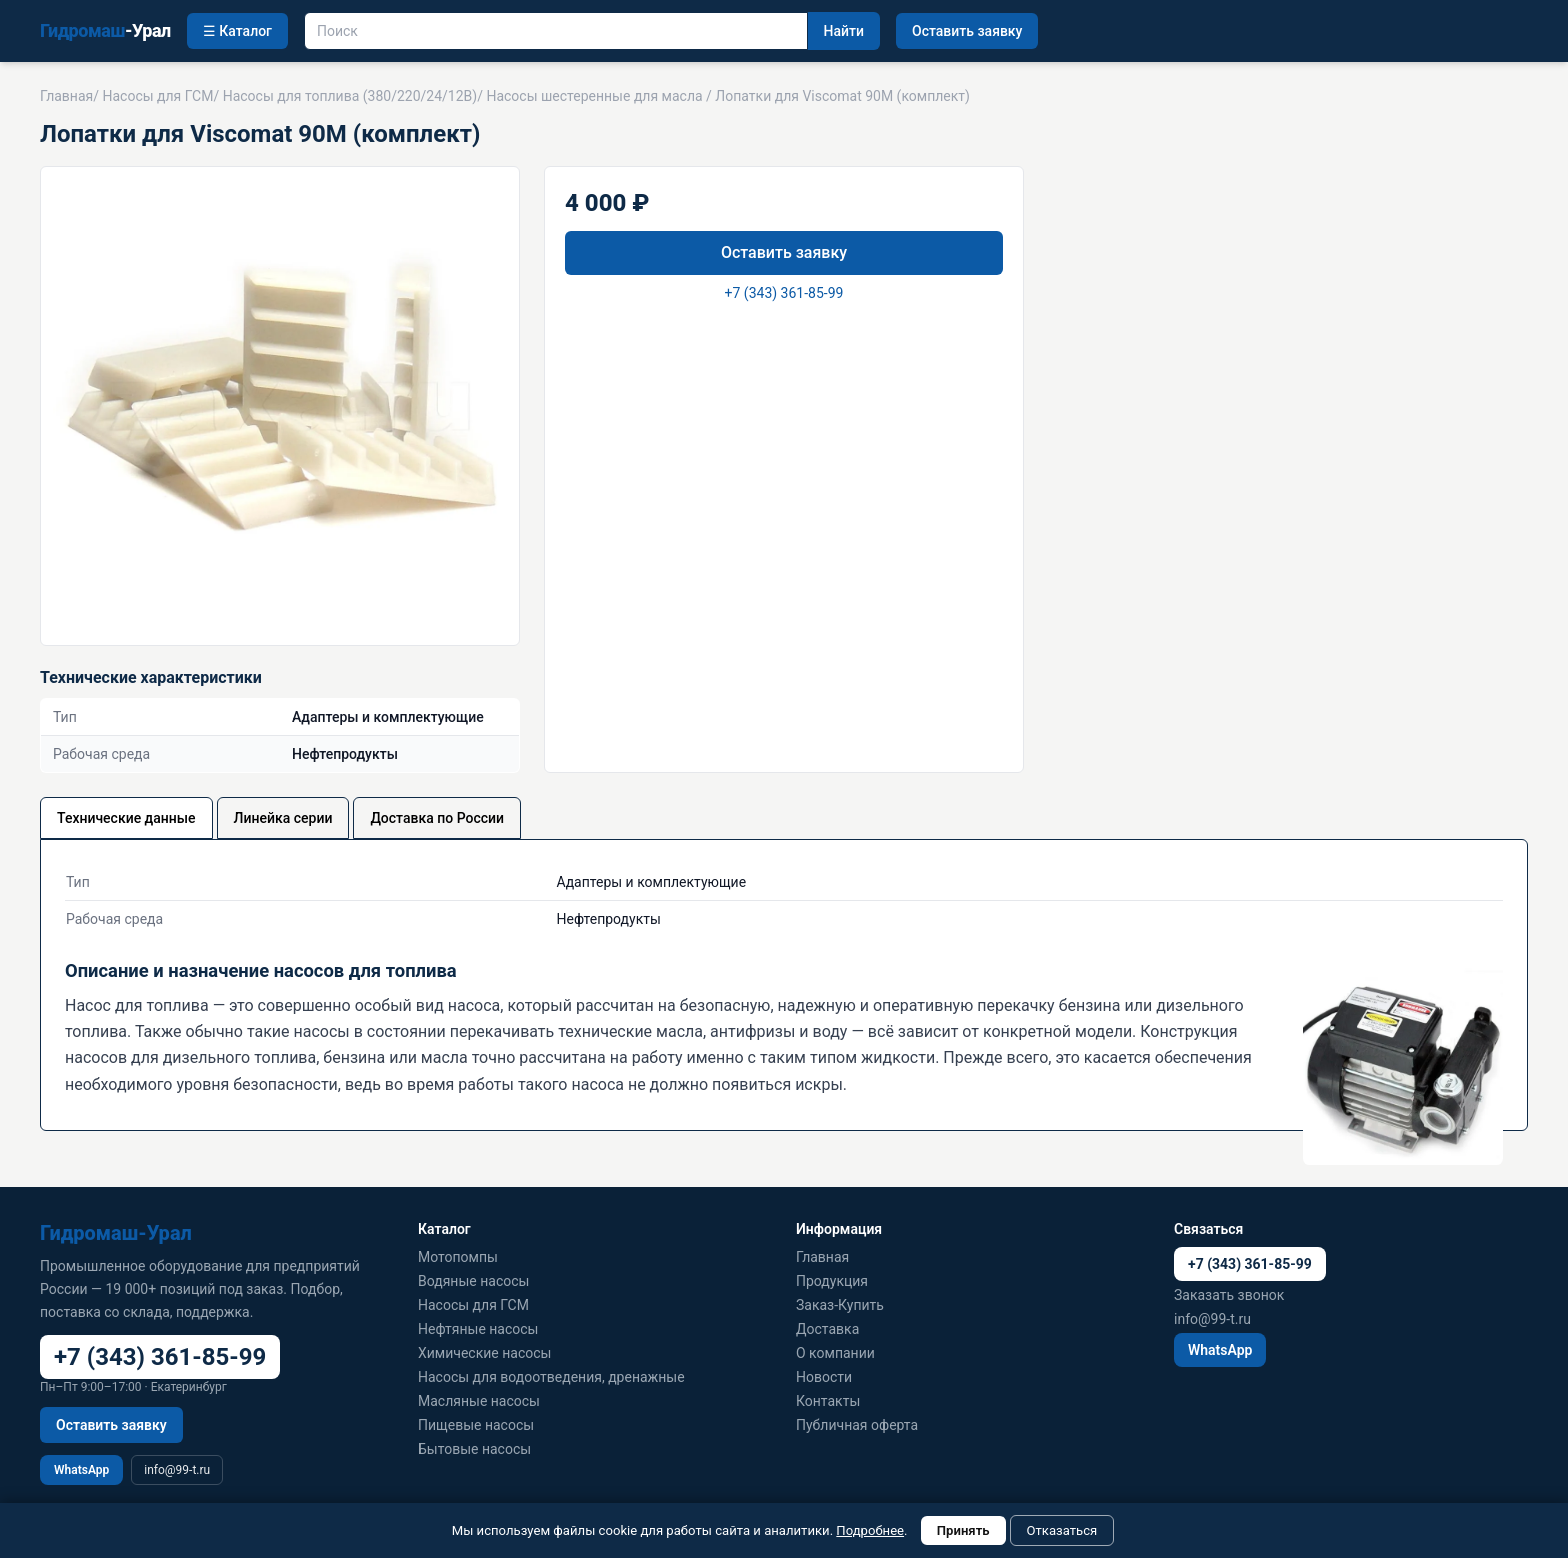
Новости (824, 1377)
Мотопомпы (458, 1257)
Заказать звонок (1229, 1295)
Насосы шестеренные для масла (594, 96)
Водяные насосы (473, 1281)
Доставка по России (437, 818)
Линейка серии (283, 818)
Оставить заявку (967, 31)
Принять (963, 1530)
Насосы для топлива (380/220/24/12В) (350, 96)
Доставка (827, 1329)
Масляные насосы (479, 1401)
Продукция (832, 1281)
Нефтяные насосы (478, 1329)
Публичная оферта (857, 1425)
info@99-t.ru (177, 1470)
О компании (835, 1353)
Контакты (828, 1401)
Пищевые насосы (476, 1425)
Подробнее (870, 1530)
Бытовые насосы (474, 1449)
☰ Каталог (237, 31)
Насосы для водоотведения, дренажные (551, 1377)
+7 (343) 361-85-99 (784, 293)
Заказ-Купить (840, 1305)
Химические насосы (484, 1353)
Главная (66, 96)
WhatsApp (81, 1470)
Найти (844, 31)
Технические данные (126, 818)
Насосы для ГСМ (157, 96)
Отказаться (1062, 1530)
